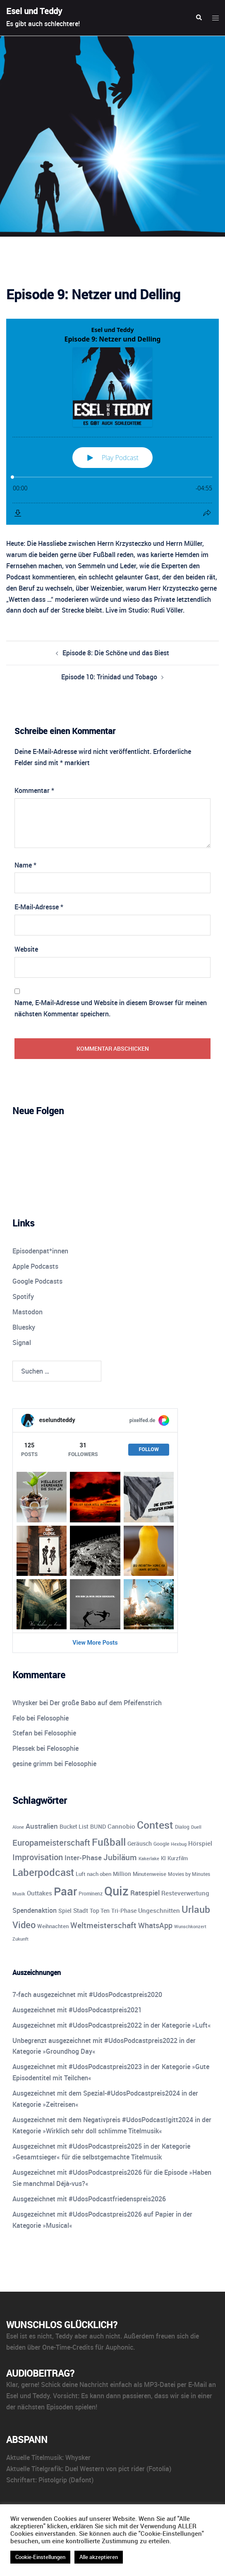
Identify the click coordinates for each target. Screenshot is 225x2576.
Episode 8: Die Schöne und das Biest (115, 652)
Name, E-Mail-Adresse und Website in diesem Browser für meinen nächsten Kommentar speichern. (110, 1008)
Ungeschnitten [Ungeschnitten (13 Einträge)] (159, 1910)
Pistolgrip (52, 2479)
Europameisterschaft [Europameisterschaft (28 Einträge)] (51, 1842)
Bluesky (23, 1327)
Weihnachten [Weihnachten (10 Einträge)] (53, 1926)
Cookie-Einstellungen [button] (40, 2557)
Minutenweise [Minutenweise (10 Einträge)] (149, 1874)
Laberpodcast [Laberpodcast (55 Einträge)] (43, 1872)
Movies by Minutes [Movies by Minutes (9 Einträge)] (189, 1874)
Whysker (25, 1702)
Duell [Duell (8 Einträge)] (196, 1827)
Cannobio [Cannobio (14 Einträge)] (121, 1826)
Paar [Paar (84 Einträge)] (65, 1891)
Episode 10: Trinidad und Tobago (109, 676)
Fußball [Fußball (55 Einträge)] (109, 1842)
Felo (18, 1718)
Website (26, 949)
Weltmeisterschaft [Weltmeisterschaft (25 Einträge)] (103, 1925)
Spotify (23, 1296)
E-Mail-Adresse (38, 906)
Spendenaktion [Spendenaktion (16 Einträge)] (34, 1910)
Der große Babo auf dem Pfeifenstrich (106, 1702)
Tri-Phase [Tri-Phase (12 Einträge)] (123, 1910)
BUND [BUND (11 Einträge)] (98, 1826)
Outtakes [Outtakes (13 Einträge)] (39, 1893)
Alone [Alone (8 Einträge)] (18, 1827)
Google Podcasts (37, 1281)
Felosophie (53, 1718)
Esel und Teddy (34, 11)
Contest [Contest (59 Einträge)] (155, 1825)
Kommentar (34, 790)
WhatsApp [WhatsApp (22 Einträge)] (155, 1925)
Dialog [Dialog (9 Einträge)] (182, 1826)
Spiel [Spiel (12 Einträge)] (65, 1910)
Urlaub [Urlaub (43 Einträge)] (196, 1909)
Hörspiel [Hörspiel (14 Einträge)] (200, 1843)
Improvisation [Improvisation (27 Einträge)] (37, 1857)
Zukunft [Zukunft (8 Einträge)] (20, 1939)
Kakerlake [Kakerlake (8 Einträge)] (149, 1858)
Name (25, 865)
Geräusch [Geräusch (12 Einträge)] (139, 1843)
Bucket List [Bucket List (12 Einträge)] (74, 1826)
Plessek (23, 1748)
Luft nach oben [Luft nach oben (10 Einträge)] (93, 1874)
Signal (21, 1342)
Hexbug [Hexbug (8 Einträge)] (179, 1844)
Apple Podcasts (35, 1266)
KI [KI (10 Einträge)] (163, 1858)
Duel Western (84, 2468)
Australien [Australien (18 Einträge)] (42, 1826)
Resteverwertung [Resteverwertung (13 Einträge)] (185, 1893)
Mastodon (27, 1311)
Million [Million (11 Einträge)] (122, 1874)
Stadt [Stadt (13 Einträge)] (80, 1910)
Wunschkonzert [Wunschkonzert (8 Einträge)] (190, 1926)
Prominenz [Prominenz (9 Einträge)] (91, 1893)
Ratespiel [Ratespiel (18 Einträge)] (145, 1892)
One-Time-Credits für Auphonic (87, 2347)
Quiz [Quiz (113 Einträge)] (116, 1891)
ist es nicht (36, 2336)
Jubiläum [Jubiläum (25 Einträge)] (120, 1857)
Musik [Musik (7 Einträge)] (18, 1894)
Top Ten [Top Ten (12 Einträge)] (100, 1910)
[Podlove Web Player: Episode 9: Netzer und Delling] (112, 422)
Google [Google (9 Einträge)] (161, 1843)
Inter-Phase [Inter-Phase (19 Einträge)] (83, 1857)
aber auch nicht (97, 2336)
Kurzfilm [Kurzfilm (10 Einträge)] (178, 1858)
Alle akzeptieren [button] (98, 2557)
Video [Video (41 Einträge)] (24, 1924)
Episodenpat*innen (40, 1250)
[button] (198, 18)
